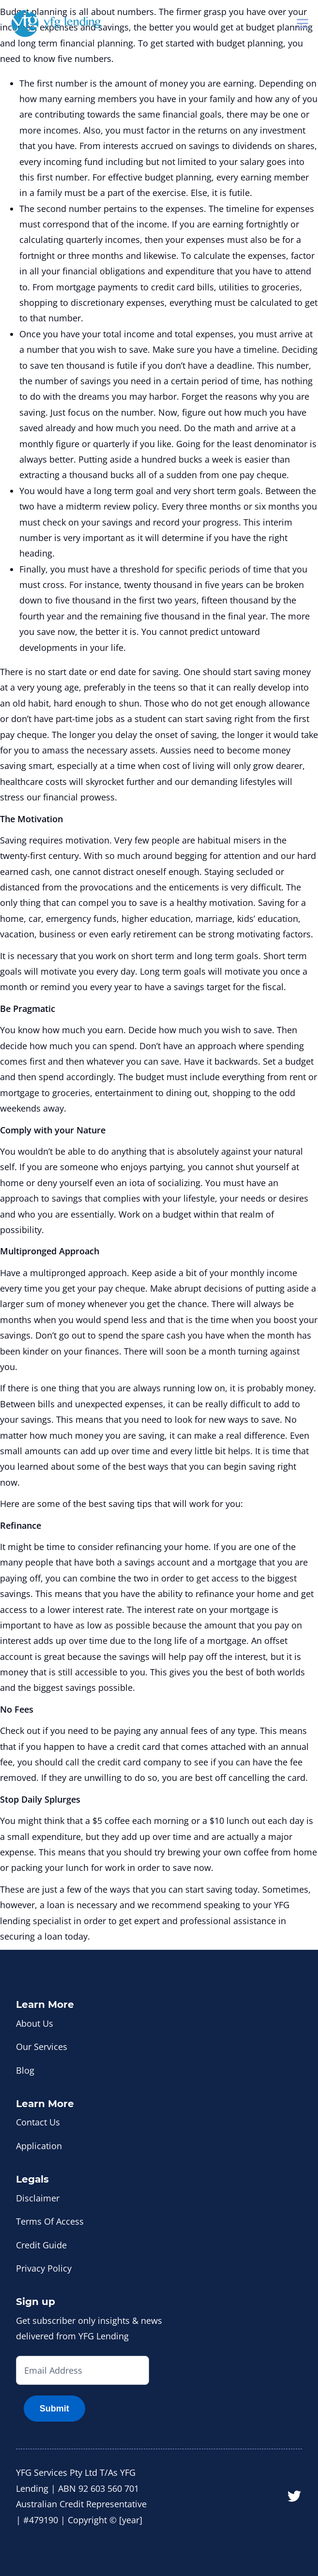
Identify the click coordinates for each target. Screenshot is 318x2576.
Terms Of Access (50, 2221)
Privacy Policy (44, 2268)
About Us (34, 2023)
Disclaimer (38, 2198)
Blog (25, 2070)
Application (39, 2146)
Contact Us (38, 2122)
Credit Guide (41, 2245)
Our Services (41, 2046)
